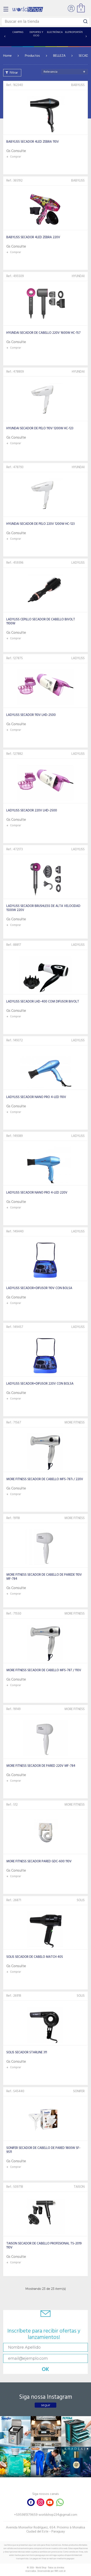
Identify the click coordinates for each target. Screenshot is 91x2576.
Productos (32, 56)
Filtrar (14, 73)
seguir (45, 2405)
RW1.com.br (60, 2571)
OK (45, 2369)
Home (7, 56)
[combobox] (64, 71)
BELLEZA (59, 56)
